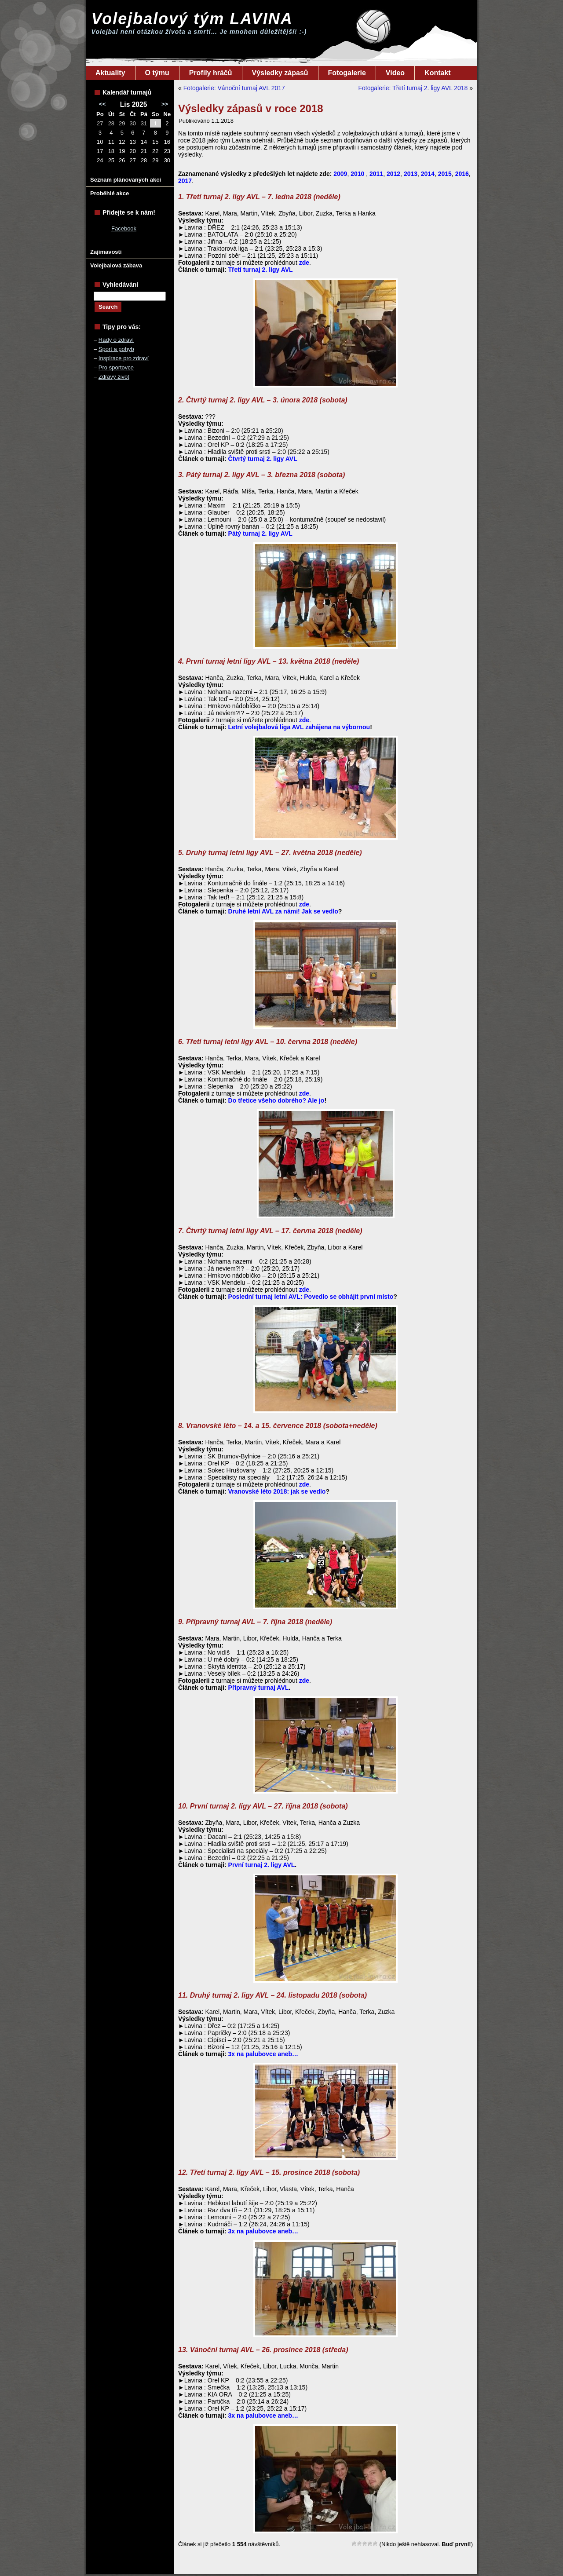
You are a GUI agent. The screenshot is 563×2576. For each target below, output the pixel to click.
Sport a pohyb (116, 349)
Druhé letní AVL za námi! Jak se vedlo (283, 911)
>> (164, 104)
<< (102, 104)
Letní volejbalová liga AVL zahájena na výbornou (299, 727)
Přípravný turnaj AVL (258, 1687)
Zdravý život (114, 376)
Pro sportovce (116, 367)
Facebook (123, 228)
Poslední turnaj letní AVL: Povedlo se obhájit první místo (311, 1296)
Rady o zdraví (116, 339)
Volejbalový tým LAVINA (192, 19)
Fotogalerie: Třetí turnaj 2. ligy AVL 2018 (413, 87)
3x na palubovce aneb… (263, 2053)
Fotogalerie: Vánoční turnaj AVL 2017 (234, 87)
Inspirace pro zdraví (124, 358)
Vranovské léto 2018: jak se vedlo (277, 1491)
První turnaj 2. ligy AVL (261, 1864)
